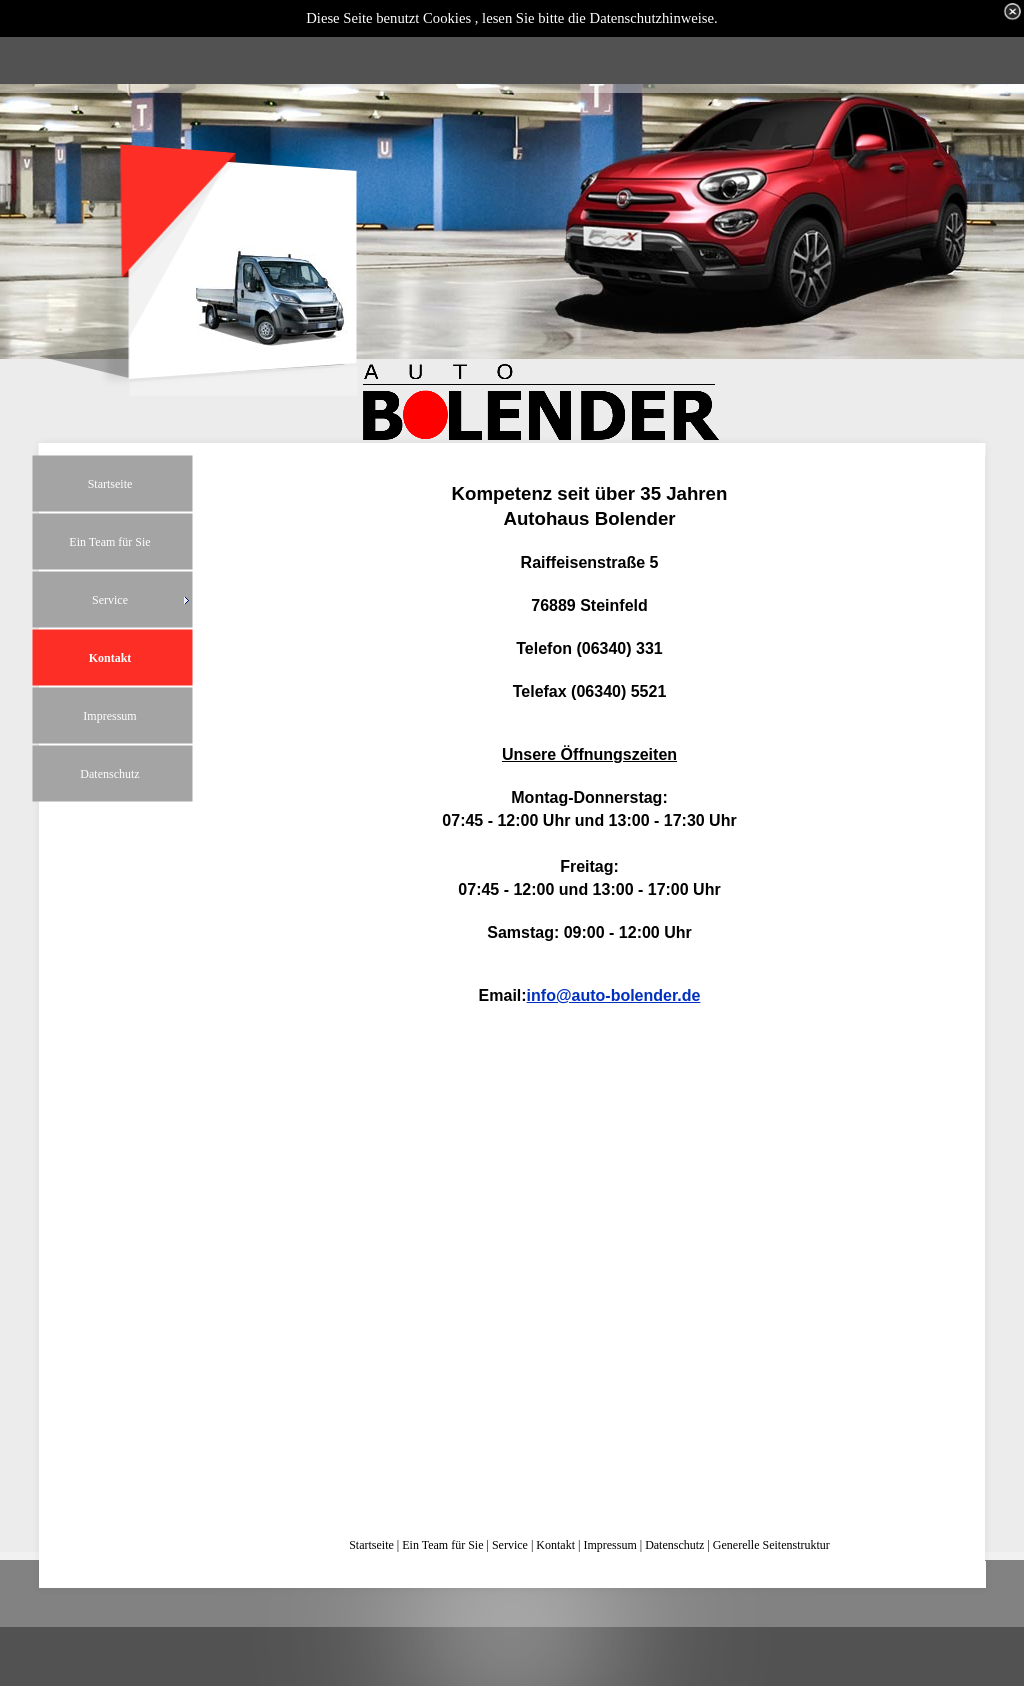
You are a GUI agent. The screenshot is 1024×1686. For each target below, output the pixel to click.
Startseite (371, 1545)
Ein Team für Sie (442, 1545)
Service (510, 1545)
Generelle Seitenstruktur (771, 1545)
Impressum (609, 1545)
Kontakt (555, 1545)
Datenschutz (674, 1545)
